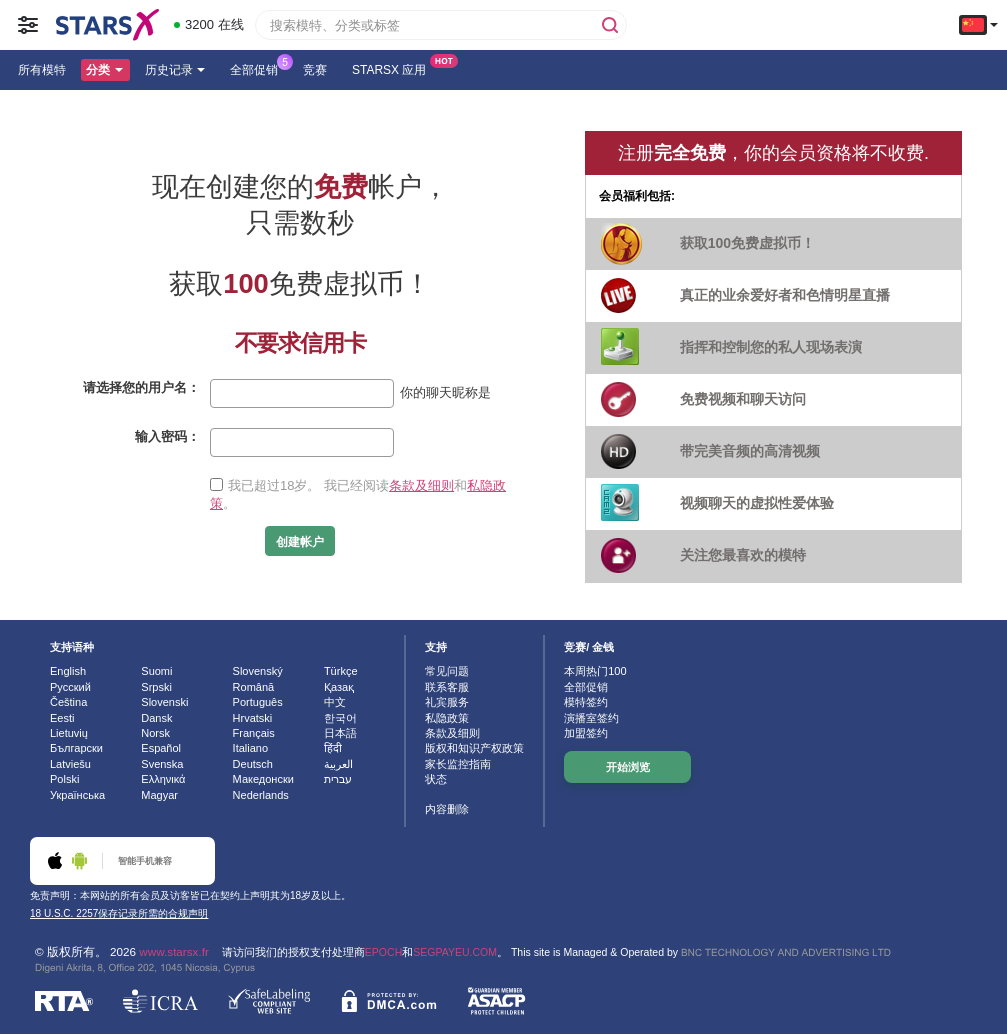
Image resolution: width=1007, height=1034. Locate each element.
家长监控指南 (458, 764)
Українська (77, 795)
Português (258, 702)
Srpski (156, 687)
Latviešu (70, 764)
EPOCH (383, 952)
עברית (338, 779)
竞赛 (315, 70)
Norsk (155, 733)
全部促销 (259, 68)
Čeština (68, 702)
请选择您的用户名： (141, 387)
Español (161, 748)
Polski (64, 779)
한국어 (340, 718)
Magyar (159, 795)
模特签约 (586, 702)
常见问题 (447, 671)
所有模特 (42, 70)
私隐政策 (447, 718)
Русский (70, 687)
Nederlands (261, 795)
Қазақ (339, 687)
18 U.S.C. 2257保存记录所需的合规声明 (119, 913)
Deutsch (253, 764)
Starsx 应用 (394, 68)
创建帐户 (300, 542)
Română (254, 687)
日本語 (340, 733)
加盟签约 (586, 733)
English (68, 671)
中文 (335, 702)
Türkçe (341, 671)
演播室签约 (591, 718)
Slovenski (164, 702)
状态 (436, 779)
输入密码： (167, 436)
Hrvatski (253, 718)
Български (76, 748)
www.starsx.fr (173, 951)
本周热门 (595, 671)
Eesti (62, 718)
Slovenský (258, 671)
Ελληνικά (163, 779)
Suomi (156, 671)
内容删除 (447, 809)
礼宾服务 (447, 702)
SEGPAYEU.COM (455, 952)
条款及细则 (421, 485)
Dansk (156, 718)
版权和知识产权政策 (474, 748)
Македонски (263, 779)
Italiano (250, 748)
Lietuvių (69, 733)
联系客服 (447, 687)
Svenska (162, 764)
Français (254, 733)
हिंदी (333, 748)
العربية (338, 764)
